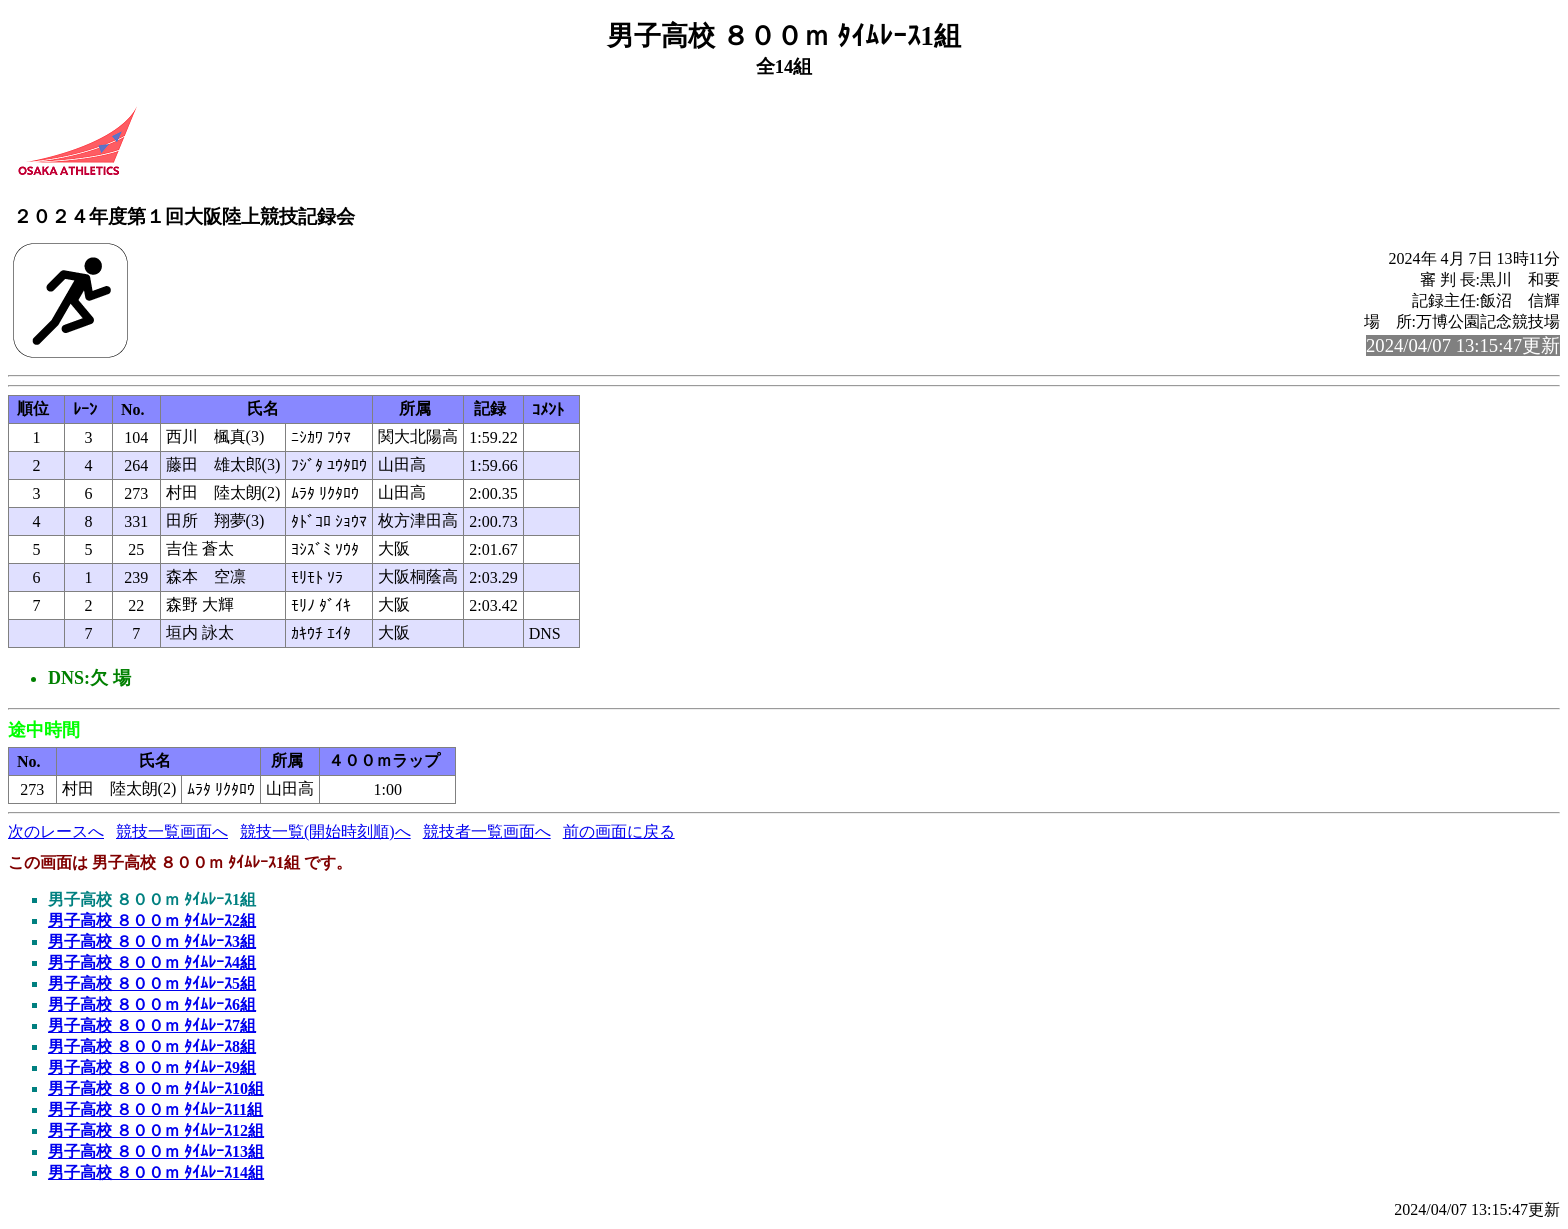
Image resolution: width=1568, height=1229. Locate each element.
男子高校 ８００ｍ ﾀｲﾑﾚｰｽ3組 (152, 941)
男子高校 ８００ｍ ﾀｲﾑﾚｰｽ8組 (152, 1046)
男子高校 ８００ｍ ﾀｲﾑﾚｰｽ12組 (156, 1130)
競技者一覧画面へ (487, 831)
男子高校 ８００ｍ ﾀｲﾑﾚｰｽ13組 (156, 1151)
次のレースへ (56, 831)
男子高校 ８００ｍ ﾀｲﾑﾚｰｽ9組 (152, 1067)
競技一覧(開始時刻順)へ (325, 831)
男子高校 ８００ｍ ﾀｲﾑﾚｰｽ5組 (152, 983)
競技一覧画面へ (172, 831)
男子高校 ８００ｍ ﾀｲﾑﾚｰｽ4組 (152, 962)
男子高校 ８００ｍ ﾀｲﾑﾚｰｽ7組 (152, 1025)
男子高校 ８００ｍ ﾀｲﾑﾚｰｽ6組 (152, 1004)
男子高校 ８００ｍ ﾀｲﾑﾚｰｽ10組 (156, 1088)
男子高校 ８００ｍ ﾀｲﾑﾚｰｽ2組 (152, 920)
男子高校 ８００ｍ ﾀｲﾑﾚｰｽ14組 (156, 1172)
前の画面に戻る (619, 831)
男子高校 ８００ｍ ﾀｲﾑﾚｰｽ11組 (155, 1109)
